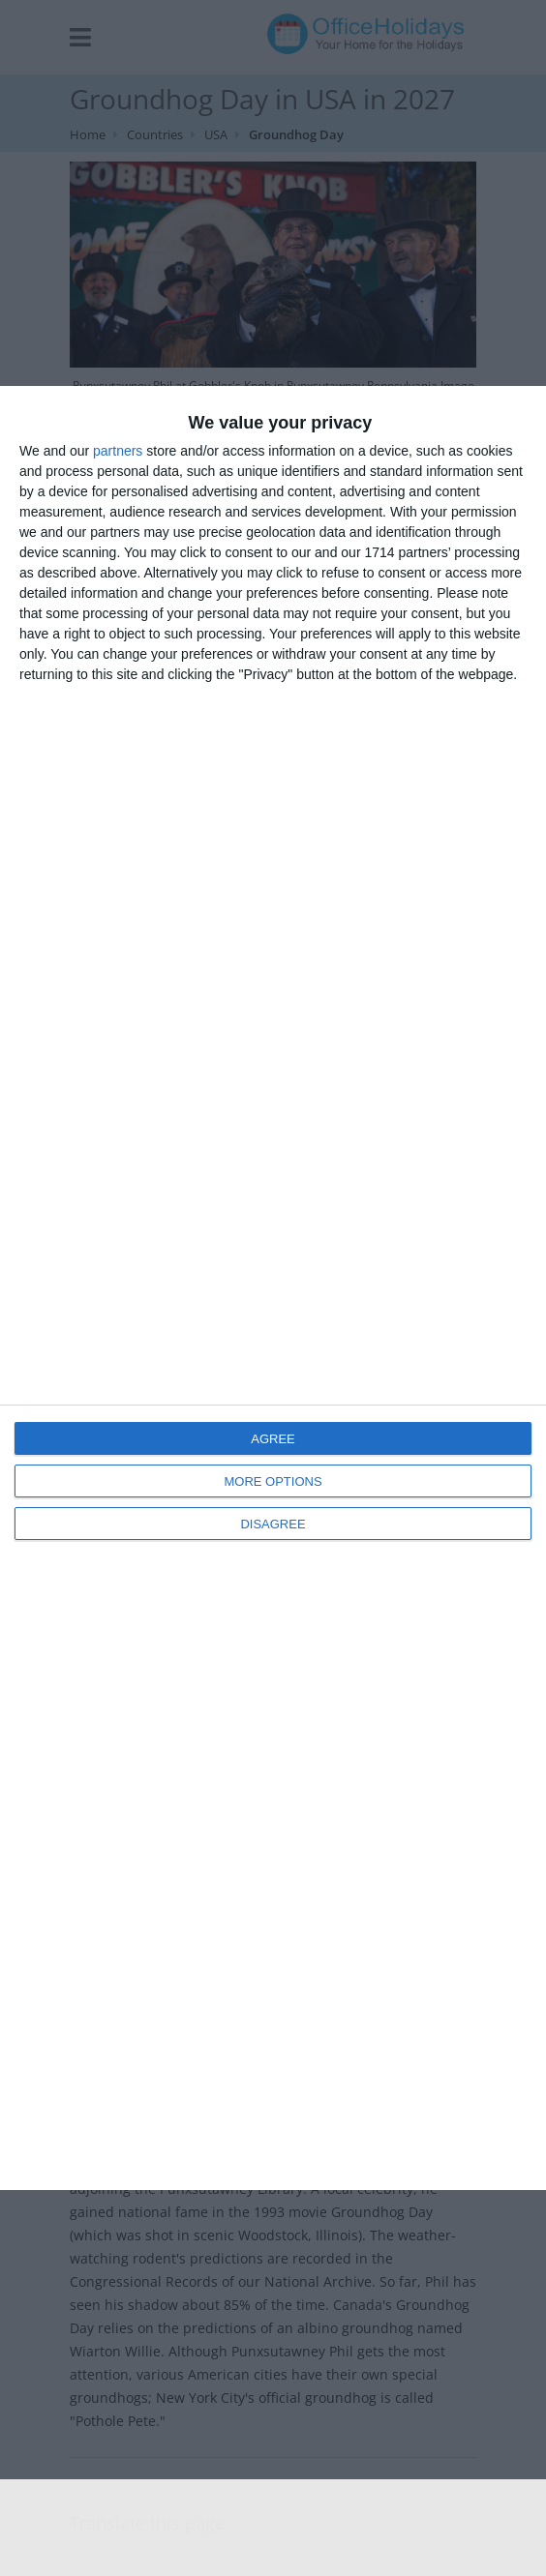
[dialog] (273, 1287)
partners (117, 451)
